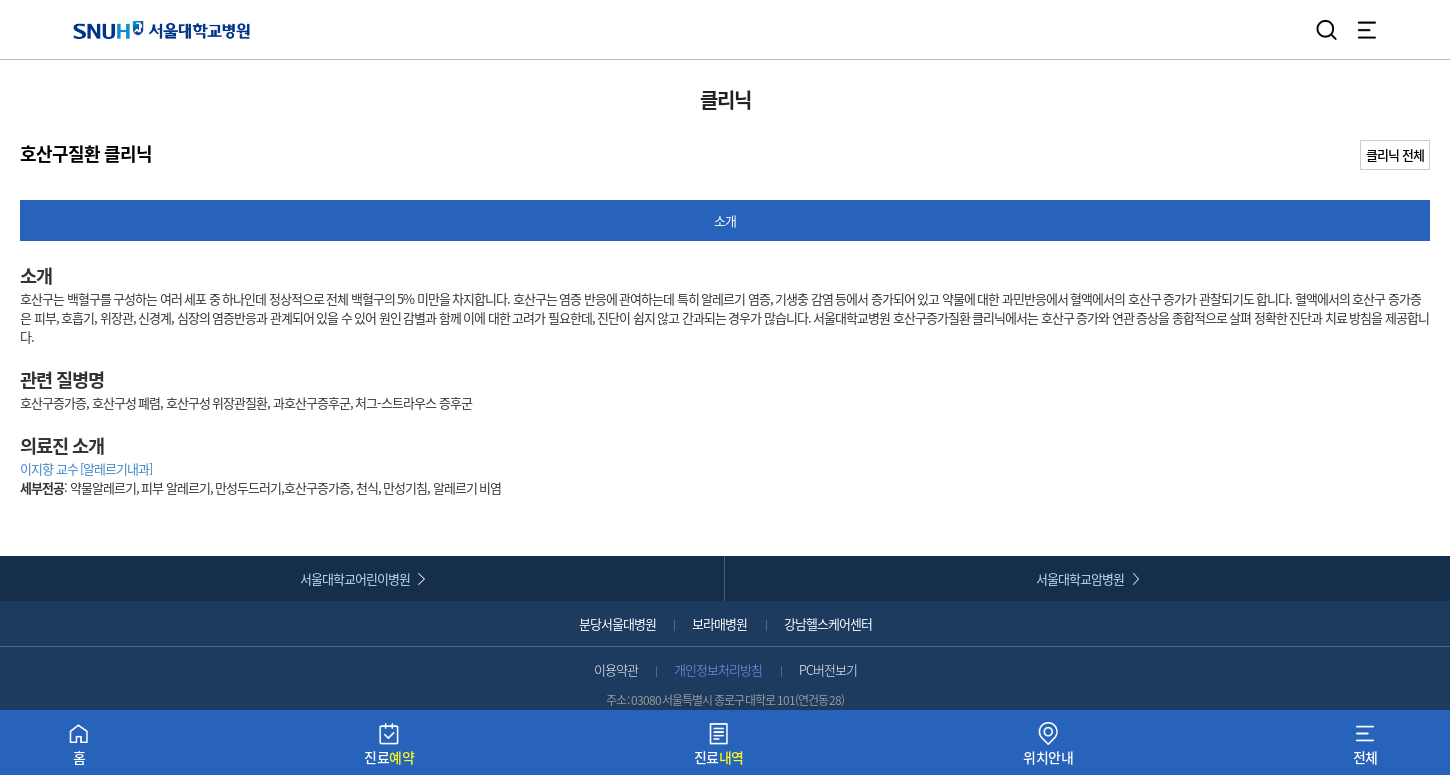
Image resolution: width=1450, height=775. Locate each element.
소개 (725, 220)
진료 (389, 748)
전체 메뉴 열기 (1367, 30)
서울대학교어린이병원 (355, 578)
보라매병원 (719, 623)
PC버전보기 (828, 669)
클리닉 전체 (1395, 154)
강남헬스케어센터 (828, 623)
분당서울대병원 (617, 623)
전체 (1365, 748)
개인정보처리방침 (718, 669)
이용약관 (616, 669)
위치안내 (1048, 748)
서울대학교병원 (161, 29)
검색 (1327, 30)
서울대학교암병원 (1080, 578)
